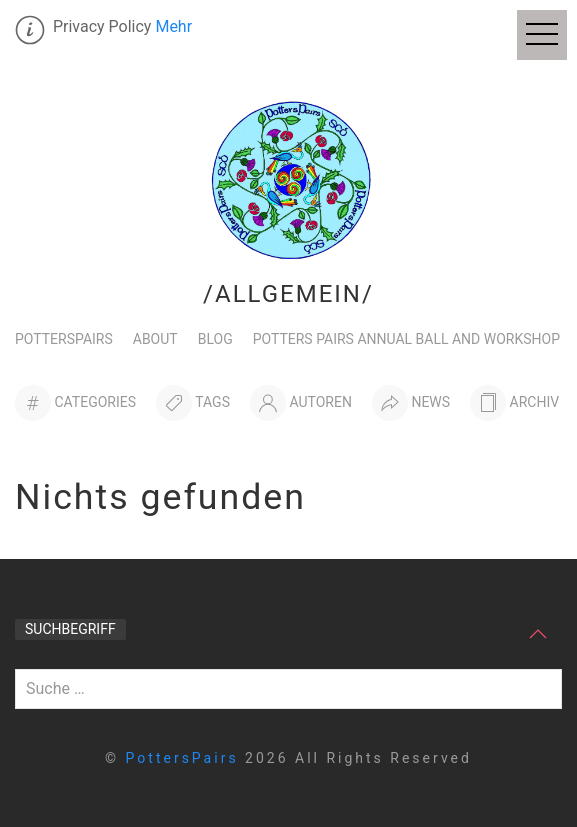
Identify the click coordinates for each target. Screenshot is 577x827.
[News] (411, 403)
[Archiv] (514, 403)
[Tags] (193, 403)
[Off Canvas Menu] (542, 35)
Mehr (173, 26)
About (155, 339)
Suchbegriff (70, 629)
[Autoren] (301, 403)
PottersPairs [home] (186, 758)
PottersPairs (64, 339)
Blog (215, 339)
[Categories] (75, 403)
